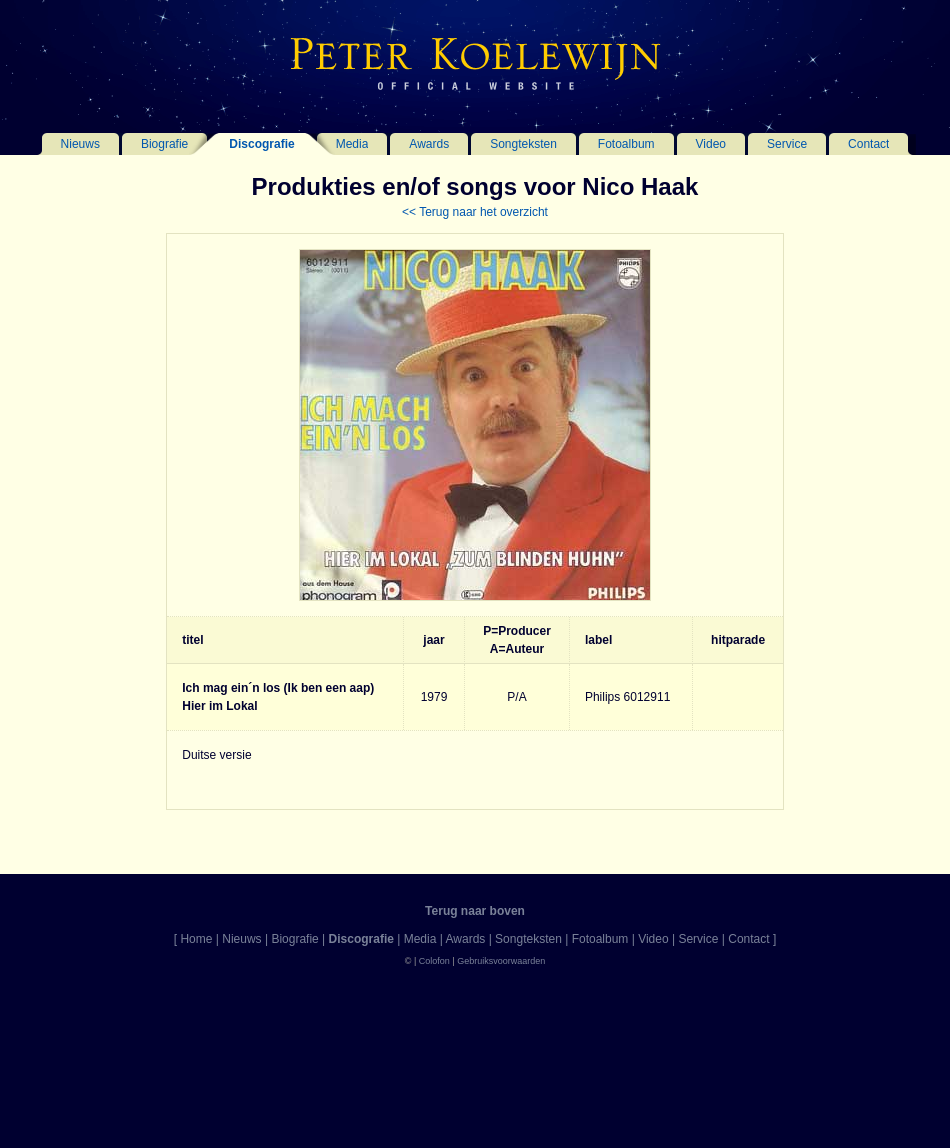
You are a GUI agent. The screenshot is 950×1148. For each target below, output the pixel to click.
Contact (868, 144)
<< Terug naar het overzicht (475, 212)
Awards (429, 144)
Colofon (434, 961)
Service (787, 144)
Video (711, 144)
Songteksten (523, 144)
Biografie (164, 144)
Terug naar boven (475, 911)
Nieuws (80, 144)
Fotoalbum (626, 144)
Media (352, 144)
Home (196, 939)
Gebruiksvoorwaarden (501, 961)
